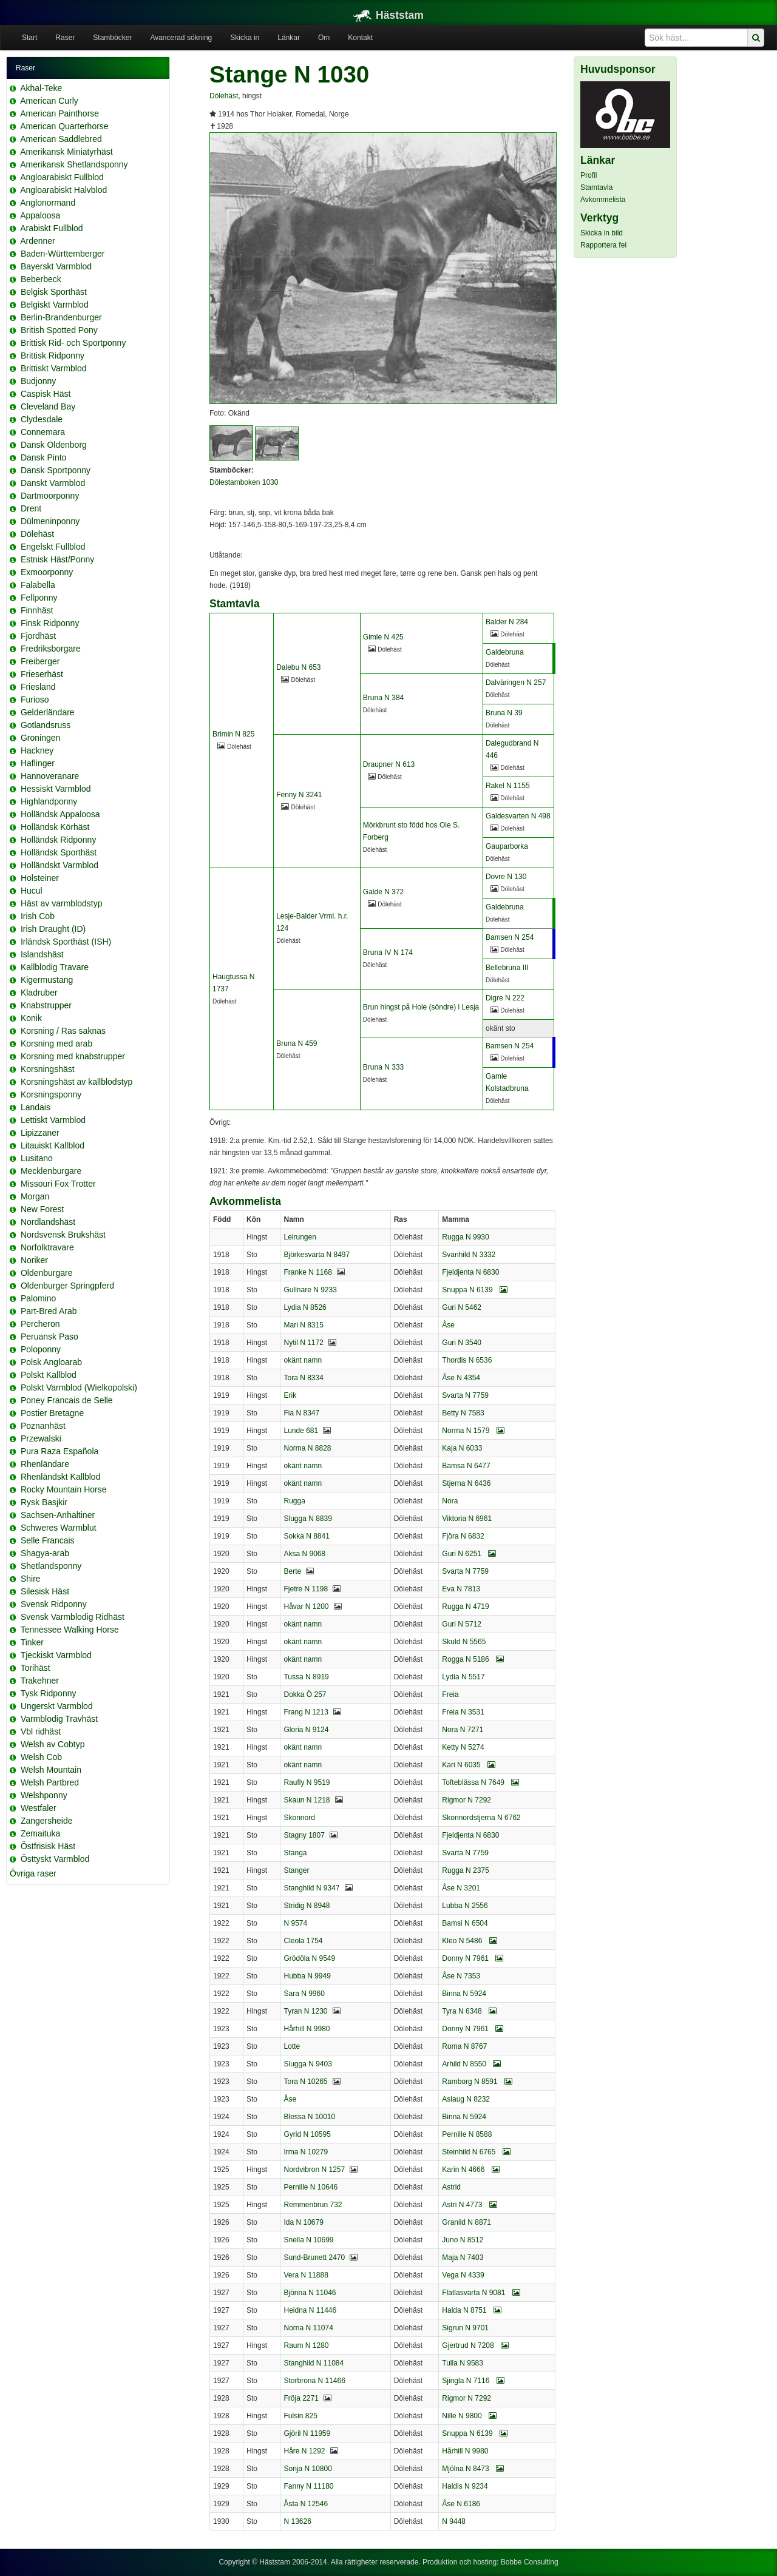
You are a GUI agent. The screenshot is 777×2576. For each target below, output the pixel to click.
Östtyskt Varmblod (55, 1859)
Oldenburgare (47, 1273)
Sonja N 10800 (307, 2468)
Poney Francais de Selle (67, 1400)
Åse (448, 1325)
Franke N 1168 (307, 1272)
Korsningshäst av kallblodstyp (76, 1082)
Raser (65, 37)
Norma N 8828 (307, 1448)
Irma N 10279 (305, 2152)
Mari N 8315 (303, 1325)
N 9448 (454, 2521)
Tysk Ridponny (48, 1693)
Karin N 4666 (470, 2169)
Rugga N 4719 (465, 1606)
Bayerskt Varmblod (56, 266)
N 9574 (295, 1923)
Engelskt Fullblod (53, 546)
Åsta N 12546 (305, 2504)
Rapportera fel (603, 245)
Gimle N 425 (383, 637)
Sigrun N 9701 (465, 2328)
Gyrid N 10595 (306, 2134)
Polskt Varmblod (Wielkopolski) (79, 1387)
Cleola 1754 (302, 1941)
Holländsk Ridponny (59, 840)
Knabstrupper (46, 1005)
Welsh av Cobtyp (53, 1744)
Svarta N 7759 (465, 1395)
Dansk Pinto (43, 457)
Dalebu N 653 (298, 667)
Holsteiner (40, 878)
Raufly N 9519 (306, 1782)
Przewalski (41, 1438)
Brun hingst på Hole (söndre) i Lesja (421, 1007)
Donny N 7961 (472, 1958)
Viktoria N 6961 (467, 1518)
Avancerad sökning (181, 37)
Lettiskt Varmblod (53, 1120)
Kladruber (39, 992)
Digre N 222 (505, 998)
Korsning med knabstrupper (73, 1056)
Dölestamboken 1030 (243, 482)
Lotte (291, 2046)
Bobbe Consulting (529, 2562)
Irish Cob (38, 916)
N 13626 (297, 2521)
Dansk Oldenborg (54, 445)
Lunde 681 (300, 1430)
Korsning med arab (56, 1043)
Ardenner (37, 241)
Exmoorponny (47, 572)
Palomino (38, 1298)
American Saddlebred (61, 139)
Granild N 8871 (466, 2222)
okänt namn (302, 1360)
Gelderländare (48, 712)
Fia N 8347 (301, 1413)
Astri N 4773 (469, 2204)
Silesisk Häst (45, 1591)
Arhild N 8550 (471, 2064)
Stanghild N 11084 (313, 2363)
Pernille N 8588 (467, 2134)
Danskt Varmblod (53, 483)
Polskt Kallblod (48, 1375)
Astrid (451, 2187)
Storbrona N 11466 (314, 2380)
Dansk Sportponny (55, 470)
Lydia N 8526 (304, 1307)
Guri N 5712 (461, 1624)
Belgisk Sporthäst (54, 292)
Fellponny (39, 597)
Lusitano (37, 1158)
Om (324, 37)
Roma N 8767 (464, 2046)
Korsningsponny (51, 1094)
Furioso (35, 699)
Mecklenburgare (51, 1171)
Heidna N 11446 (309, 2310)
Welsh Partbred (50, 1782)
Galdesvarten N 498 (518, 816)
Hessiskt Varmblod (56, 789)
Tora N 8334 (303, 1378)
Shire (31, 1578)
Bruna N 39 (504, 713)
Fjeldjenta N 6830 (470, 1272)
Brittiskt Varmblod (54, 368)
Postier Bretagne (52, 1413)
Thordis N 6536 (467, 1360)
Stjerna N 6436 (466, 1483)
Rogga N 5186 (473, 1659)
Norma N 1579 (473, 1430)
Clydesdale (42, 419)
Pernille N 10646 (310, 2187)
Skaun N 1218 (306, 1800)
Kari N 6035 (468, 1765)
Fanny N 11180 (308, 2486)
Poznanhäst (43, 1426)
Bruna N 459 (296, 1043)
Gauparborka (507, 846)
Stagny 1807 (303, 1835)
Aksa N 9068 (304, 1553)
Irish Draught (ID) (53, 929)
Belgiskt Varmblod (55, 304)
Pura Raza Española (59, 1451)
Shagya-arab (45, 1553)
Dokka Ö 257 (304, 1694)
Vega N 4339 (463, 2275)
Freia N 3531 (463, 1712)
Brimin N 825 (233, 734)
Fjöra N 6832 (463, 1536)
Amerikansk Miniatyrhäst (66, 152)
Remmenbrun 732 (312, 2204)
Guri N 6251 (469, 1553)
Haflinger (38, 763)
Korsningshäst (48, 1069)
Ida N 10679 (303, 2222)
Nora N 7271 (462, 1729)
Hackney (37, 750)
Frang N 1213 (305, 1712)
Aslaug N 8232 (466, 2099)
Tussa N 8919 (305, 1677)
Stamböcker (112, 37)
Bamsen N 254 (510, 937)
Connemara (43, 432)
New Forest (42, 1209)
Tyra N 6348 (469, 2011)
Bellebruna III (507, 967)
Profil (588, 175)
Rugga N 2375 (465, 1870)
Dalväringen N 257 (516, 682)
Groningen (40, 738)
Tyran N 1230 (305, 2011)
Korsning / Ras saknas (63, 1031)
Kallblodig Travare (55, 967)
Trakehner (40, 1680)
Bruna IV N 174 (388, 952)
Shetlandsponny (51, 1566)
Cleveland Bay (48, 406)
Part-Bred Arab (49, 1311)
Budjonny (38, 381)
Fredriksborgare (51, 648)
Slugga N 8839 (307, 1518)
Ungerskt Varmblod (57, 1706)
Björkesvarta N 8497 (316, 1254)
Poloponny (41, 1349)
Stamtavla (596, 187)
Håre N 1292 (304, 2451)
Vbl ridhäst (41, 1731)
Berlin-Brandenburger (61, 317)
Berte (292, 1571)
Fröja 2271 (300, 2398)
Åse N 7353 (461, 1976)
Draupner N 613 (389, 764)
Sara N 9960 (303, 1993)
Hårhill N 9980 (306, 2029)
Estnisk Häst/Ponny (57, 559)
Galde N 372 (383, 892)
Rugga (294, 1501)
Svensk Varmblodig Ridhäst (72, 1617)
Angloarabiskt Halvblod (63, 190)
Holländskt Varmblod (59, 865)
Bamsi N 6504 (464, 1923)
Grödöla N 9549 (309, 1958)
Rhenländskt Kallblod (61, 1477)
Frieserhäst (42, 674)
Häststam (388, 15)
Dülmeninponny (50, 521)
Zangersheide (47, 1821)
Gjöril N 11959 (306, 2433)
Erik (289, 1395)
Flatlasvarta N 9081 (481, 2292)
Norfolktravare (47, 1247)
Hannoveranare (50, 776)
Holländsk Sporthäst (59, 852)
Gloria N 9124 (305, 1729)
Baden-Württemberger (63, 253)
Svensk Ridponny (54, 1604)
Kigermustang (47, 980)
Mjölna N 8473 (473, 2468)
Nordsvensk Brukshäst (63, 1234)
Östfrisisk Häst (48, 1846)
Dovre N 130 (506, 876)
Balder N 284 (507, 622)
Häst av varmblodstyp (62, 903)
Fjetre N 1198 (305, 1589)
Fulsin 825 (300, 2416)
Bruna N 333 (383, 1067)
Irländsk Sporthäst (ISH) (66, 941)
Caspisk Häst (45, 394)
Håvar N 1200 (305, 1606)
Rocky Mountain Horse (64, 1489)
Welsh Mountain (51, 1770)
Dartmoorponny (50, 496)
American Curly (49, 101)
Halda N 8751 (471, 2310)
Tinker (32, 1642)
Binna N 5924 (464, 1993)
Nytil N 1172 (303, 1342)
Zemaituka (40, 1833)
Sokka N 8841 (306, 1536)
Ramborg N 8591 (477, 2081)
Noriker (34, 1260)
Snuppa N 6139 (474, 1290)
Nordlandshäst (48, 1222)
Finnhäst (37, 610)
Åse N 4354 (461, 1378)
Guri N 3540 (461, 1342)
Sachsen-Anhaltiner (58, 1515)
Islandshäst (42, 954)
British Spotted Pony (59, 330)
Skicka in (244, 37)
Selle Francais (48, 1540)
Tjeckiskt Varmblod (56, 1655)
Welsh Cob (41, 1757)
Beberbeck (41, 279)
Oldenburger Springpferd (67, 1285)
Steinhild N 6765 (476, 2152)
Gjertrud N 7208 (475, 2345)
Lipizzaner (40, 1133)
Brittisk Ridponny (52, 355)
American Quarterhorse (64, 126)
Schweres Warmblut (59, 1527)
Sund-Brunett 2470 (314, 2257)
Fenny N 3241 (299, 795)
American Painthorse (59, 113)
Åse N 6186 (461, 2504)
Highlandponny (49, 801)
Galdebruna (505, 652)
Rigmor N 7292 (466, 1800)
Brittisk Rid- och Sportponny (73, 343)
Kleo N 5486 (469, 1941)
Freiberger (40, 661)
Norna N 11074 (308, 2328)
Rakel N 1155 (508, 785)
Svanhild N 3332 (468, 1254)
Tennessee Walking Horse (70, 1629)
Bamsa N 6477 (466, 1466)
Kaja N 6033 (462, 1448)
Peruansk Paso (49, 1336)
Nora (450, 1501)
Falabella (38, 585)
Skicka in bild (601, 233)
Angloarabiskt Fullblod (62, 177)
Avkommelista (602, 199)
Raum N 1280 (305, 2345)
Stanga (295, 1853)
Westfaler (38, 1808)
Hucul (31, 890)
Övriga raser (33, 1873)
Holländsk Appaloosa (60, 814)
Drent (31, 508)
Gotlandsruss (45, 725)
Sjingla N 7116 (473, 2380)
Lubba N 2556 (464, 1905)
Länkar (288, 37)
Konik (31, 1018)
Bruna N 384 (383, 697)
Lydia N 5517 (463, 1677)
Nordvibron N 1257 (314, 2169)
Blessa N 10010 (309, 2116)
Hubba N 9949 (306, 1976)
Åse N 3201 (461, 1888)
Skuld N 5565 (464, 1641)
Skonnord (298, 1817)
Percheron (40, 1324)
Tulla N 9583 (462, 2363)
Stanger (296, 1870)
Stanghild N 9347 (311, 1888)
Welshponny (44, 1795)
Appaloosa (40, 215)
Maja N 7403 (462, 2257)
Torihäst (35, 1668)
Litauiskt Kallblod (52, 1145)
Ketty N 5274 (463, 1747)
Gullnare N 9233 (309, 1290)
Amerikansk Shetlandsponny (73, 164)
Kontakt (360, 37)
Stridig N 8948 (306, 1905)
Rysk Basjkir (44, 1502)
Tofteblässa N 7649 (480, 1782)
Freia (450, 1694)
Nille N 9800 (469, 2416)
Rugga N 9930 (465, 1237)
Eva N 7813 (461, 1589)
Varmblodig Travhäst (59, 1719)
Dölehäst (37, 534)
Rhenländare (45, 1464)
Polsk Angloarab (51, 1362)
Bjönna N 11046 (309, 2292)
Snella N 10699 (308, 2240)
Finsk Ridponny (50, 623)
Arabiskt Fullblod (51, 228)
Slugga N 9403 (307, 2064)
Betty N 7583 (463, 1413)
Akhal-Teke (41, 88)
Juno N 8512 (462, 2240)
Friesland (38, 687)
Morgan (35, 1196)
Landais (35, 1107)
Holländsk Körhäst (55, 827)
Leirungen (299, 1237)
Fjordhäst (38, 636)
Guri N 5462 (461, 1307)
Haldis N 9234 (464, 2486)
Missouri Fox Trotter (58, 1184)
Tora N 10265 (305, 2081)
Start (29, 37)
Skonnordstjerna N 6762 (481, 1817)
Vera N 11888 (305, 2275)
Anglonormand (47, 202)
